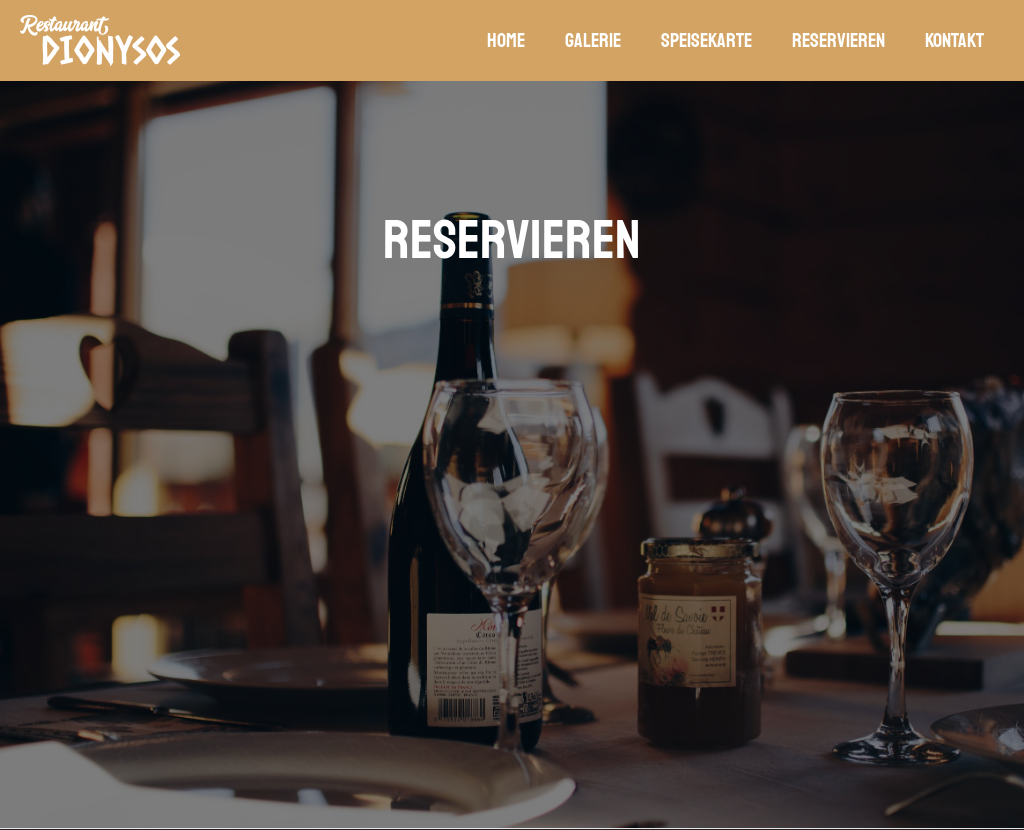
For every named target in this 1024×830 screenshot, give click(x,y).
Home (506, 40)
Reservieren (838, 40)
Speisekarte (706, 40)
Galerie (593, 40)
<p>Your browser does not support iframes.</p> (512, 499)
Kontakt (954, 40)
